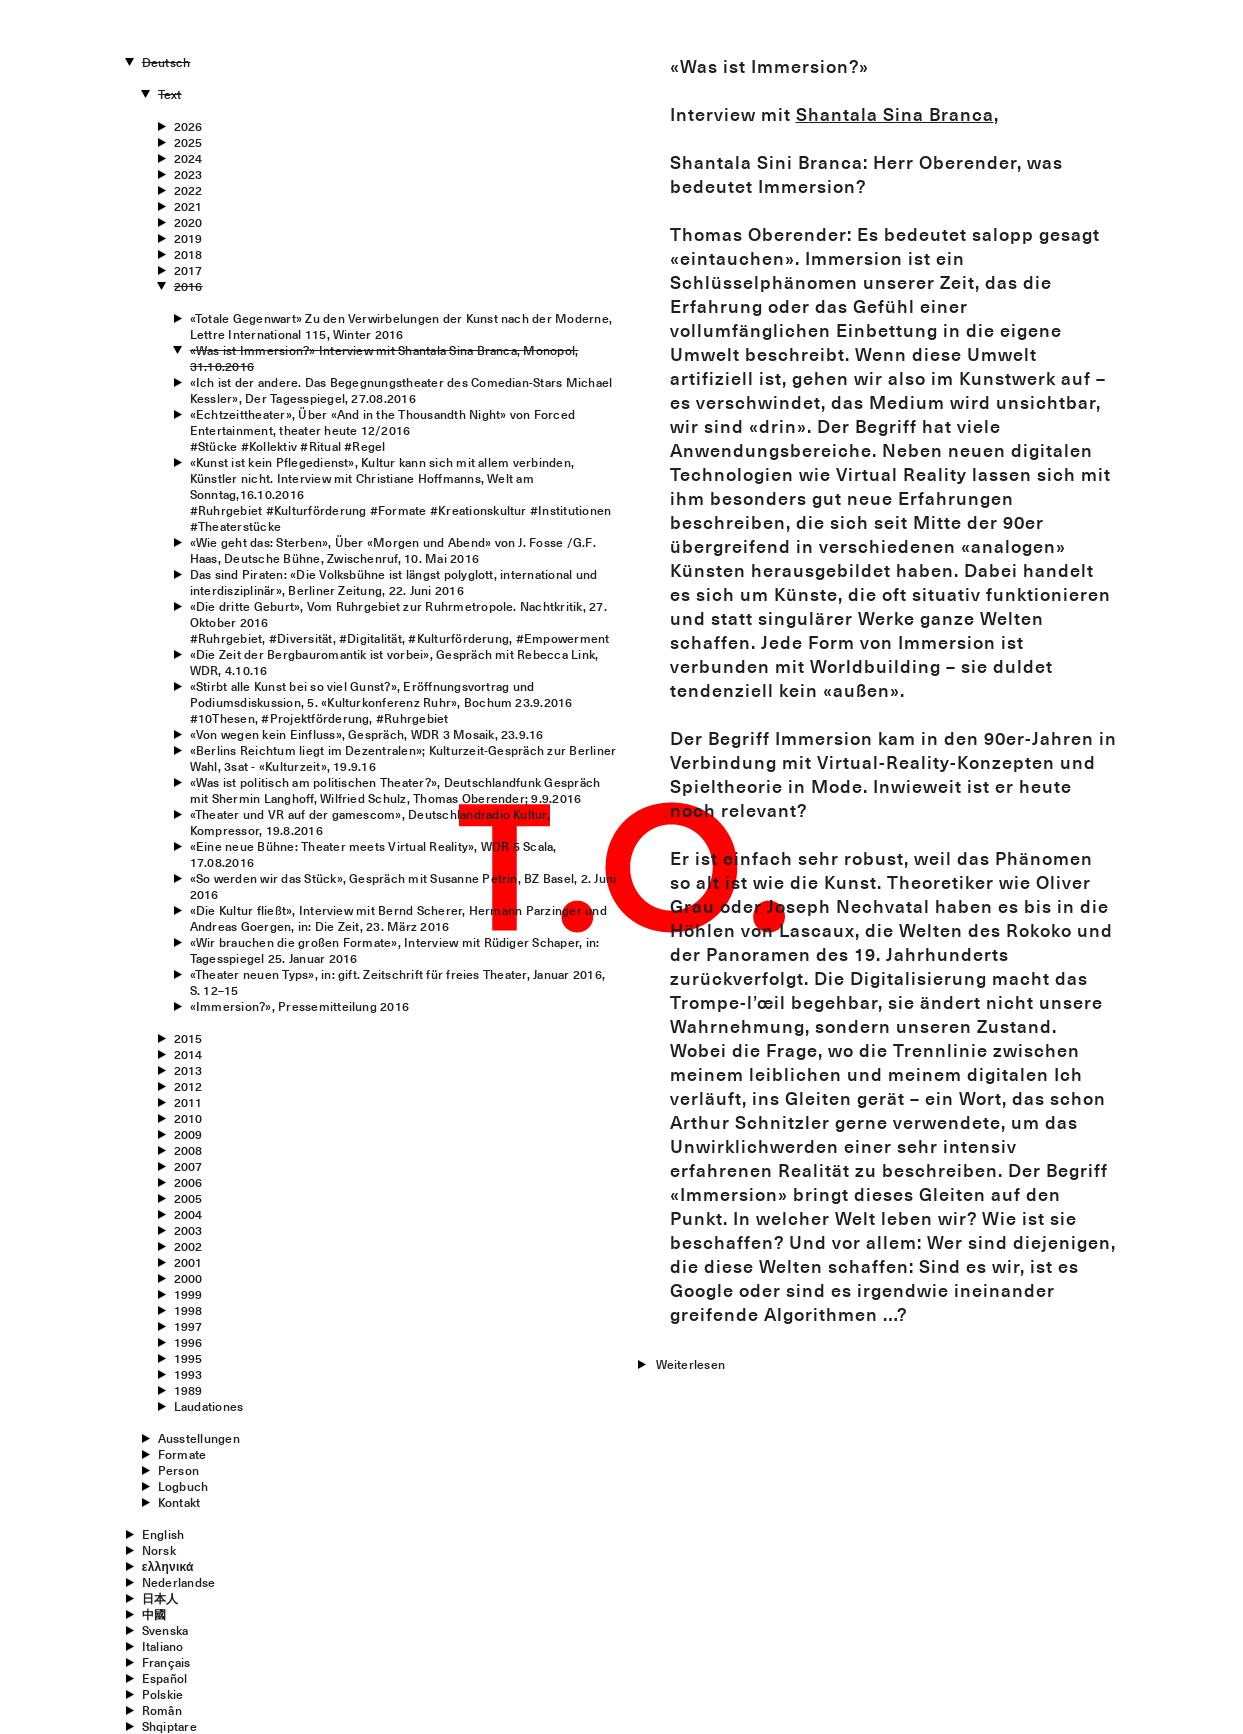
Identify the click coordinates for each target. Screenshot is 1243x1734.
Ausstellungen (199, 1438)
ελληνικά (168, 1566)
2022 (188, 190)
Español (165, 1678)
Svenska (165, 1630)
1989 (188, 1390)
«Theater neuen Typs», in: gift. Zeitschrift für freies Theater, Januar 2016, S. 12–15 (397, 982)
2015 (188, 1038)
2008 (188, 1150)
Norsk (159, 1550)
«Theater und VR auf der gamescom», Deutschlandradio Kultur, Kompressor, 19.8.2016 (370, 822)
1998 (188, 1310)
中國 (154, 1614)
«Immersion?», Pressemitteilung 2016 (299, 1006)
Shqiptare (169, 1726)
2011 (188, 1102)
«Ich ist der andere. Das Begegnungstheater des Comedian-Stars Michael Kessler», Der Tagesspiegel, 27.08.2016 (401, 390)
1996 (188, 1342)
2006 (188, 1182)
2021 (188, 206)
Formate (182, 1454)
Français (166, 1662)
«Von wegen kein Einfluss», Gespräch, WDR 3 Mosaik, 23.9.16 (367, 734)
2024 (188, 158)
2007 (188, 1166)
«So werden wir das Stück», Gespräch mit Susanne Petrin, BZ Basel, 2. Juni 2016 (403, 886)
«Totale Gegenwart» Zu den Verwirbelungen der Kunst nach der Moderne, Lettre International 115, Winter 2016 (401, 326)
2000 (188, 1278)
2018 (188, 254)
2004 (188, 1214)
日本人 (160, 1598)
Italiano (163, 1646)
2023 (188, 174)
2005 (188, 1198)
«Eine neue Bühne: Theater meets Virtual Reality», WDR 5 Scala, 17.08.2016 (373, 854)
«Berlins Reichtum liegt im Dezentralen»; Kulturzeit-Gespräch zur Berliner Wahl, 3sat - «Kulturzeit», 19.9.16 (403, 758)
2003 (188, 1230)
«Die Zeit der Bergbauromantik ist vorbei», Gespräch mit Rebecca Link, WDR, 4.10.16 (394, 662)
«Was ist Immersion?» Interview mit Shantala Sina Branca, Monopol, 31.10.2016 (384, 358)
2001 (188, 1262)
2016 (188, 286)
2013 (188, 1070)
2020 (188, 222)
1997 (188, 1326)
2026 (188, 126)
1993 (188, 1374)
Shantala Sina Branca (895, 114)
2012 (188, 1086)
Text (170, 94)
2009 (188, 1134)
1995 (188, 1358)
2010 (188, 1118)
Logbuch (183, 1486)
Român (162, 1710)
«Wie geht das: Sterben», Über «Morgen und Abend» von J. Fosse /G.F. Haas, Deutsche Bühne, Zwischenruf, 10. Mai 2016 (393, 550)
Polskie (163, 1694)
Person (178, 1470)
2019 (188, 238)
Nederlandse (179, 1582)
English (163, 1534)
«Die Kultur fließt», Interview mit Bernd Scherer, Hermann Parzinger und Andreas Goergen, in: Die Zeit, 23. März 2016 (398, 918)
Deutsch (166, 62)
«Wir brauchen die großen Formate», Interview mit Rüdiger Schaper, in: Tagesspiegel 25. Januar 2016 (395, 950)
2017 (188, 270)
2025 (188, 142)
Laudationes (209, 1406)
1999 (188, 1294)
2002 (188, 1246)
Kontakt (179, 1502)
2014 (188, 1054)
